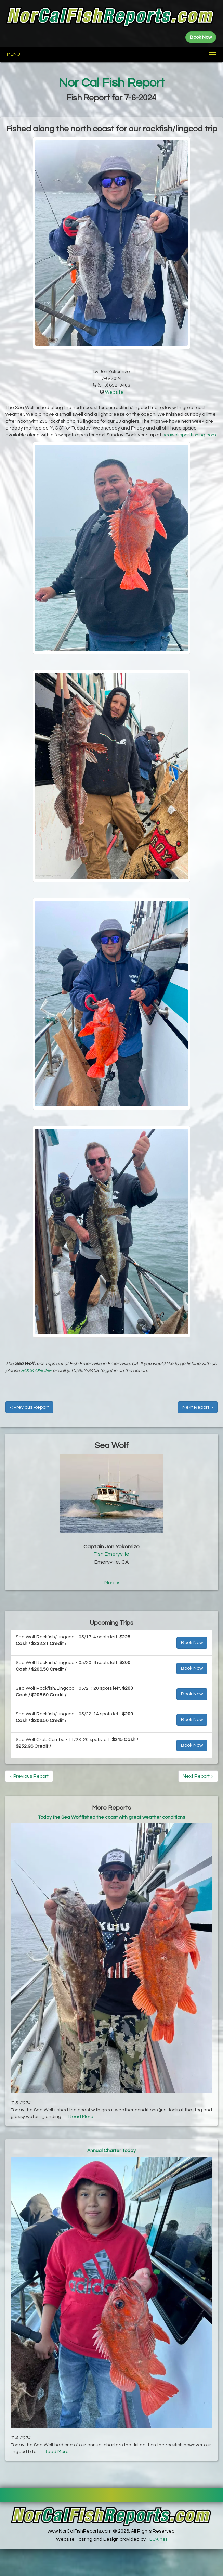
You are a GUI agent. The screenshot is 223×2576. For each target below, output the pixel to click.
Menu (13, 54)
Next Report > (197, 1407)
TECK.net (157, 2539)
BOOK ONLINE (36, 1370)
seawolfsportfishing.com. (189, 435)
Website (114, 392)
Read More (80, 2116)
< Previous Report (29, 1407)
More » (111, 1582)
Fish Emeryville (111, 1554)
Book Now (192, 1642)
